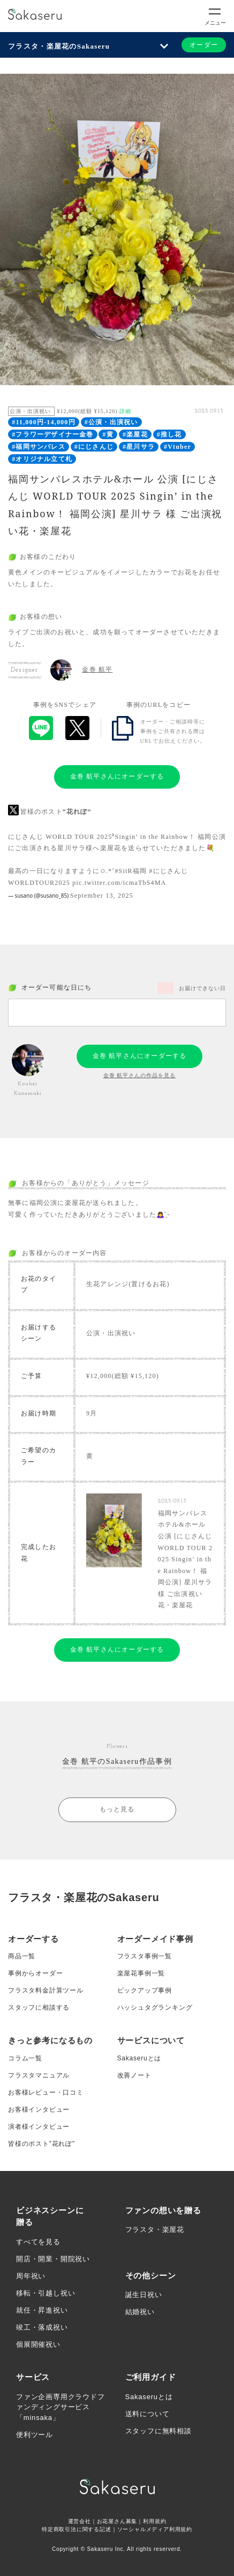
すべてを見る (38, 2242)
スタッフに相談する (39, 2007)
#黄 (108, 434)
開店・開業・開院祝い (53, 2259)
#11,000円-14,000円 (44, 422)
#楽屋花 (135, 434)
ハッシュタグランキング (155, 2007)
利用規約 (154, 2521)
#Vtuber (177, 446)
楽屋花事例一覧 (141, 1973)
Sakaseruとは (139, 2058)
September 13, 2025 (101, 895)
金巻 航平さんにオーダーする (117, 776)
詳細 (125, 411)
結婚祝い (140, 2312)
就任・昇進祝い (42, 2310)
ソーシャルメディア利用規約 (154, 2529)
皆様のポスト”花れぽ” (41, 2143)
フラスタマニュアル (39, 2075)
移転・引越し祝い (45, 2293)
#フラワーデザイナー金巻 (52, 434)
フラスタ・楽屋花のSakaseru (59, 46)
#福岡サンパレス (38, 446)
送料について (147, 2414)
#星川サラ (139, 446)
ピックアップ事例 (144, 1990)
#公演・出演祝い (111, 422)
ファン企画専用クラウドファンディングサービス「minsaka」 (60, 2407)
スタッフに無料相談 (158, 2431)
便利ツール (34, 2435)
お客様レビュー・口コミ (46, 2092)
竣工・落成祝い (42, 2327)
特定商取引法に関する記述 (76, 2529)
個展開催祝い (38, 2344)
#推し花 (169, 434)
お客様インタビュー (39, 2109)
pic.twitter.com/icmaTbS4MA (119, 882)
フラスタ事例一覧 (144, 1956)
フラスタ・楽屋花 (154, 2229)
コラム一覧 (25, 2058)
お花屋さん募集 (117, 2521)
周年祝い (31, 2276)
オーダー (204, 45)
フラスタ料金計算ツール (46, 1990)
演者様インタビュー (39, 2126)
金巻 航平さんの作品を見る (139, 1075)
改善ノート (134, 2075)
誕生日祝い (143, 2295)
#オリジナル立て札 (42, 459)
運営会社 (79, 2521)
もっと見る (117, 1809)
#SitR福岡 (131, 871)
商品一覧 (21, 1956)
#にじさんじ (94, 446)
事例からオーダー (35, 1973)
